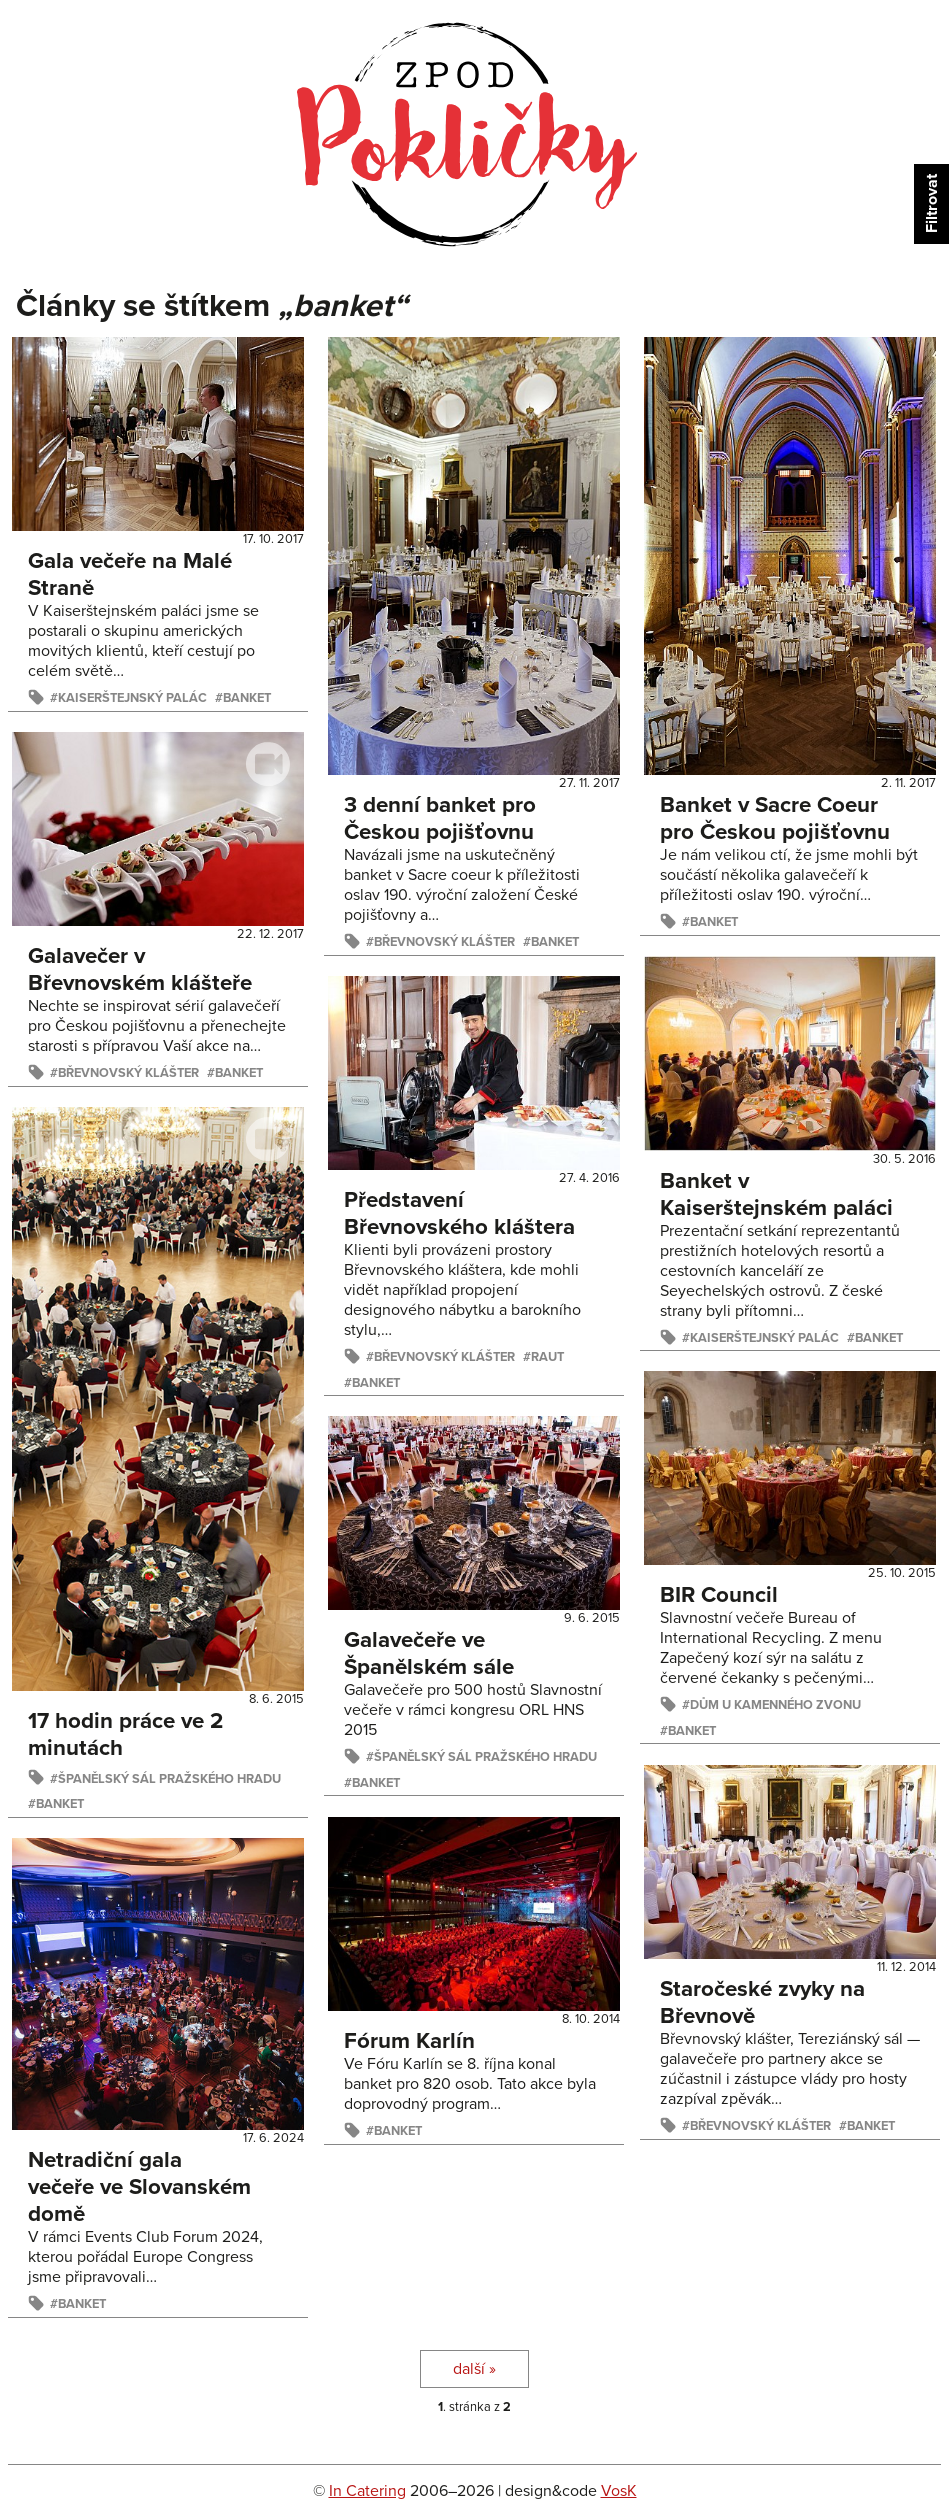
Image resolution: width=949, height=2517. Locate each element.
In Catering (367, 2491)
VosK (619, 2491)
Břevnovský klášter (444, 942)
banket (247, 698)
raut (547, 1357)
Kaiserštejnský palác (132, 698)
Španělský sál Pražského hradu (169, 1779)
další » (474, 2369)
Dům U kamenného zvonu (775, 1705)
